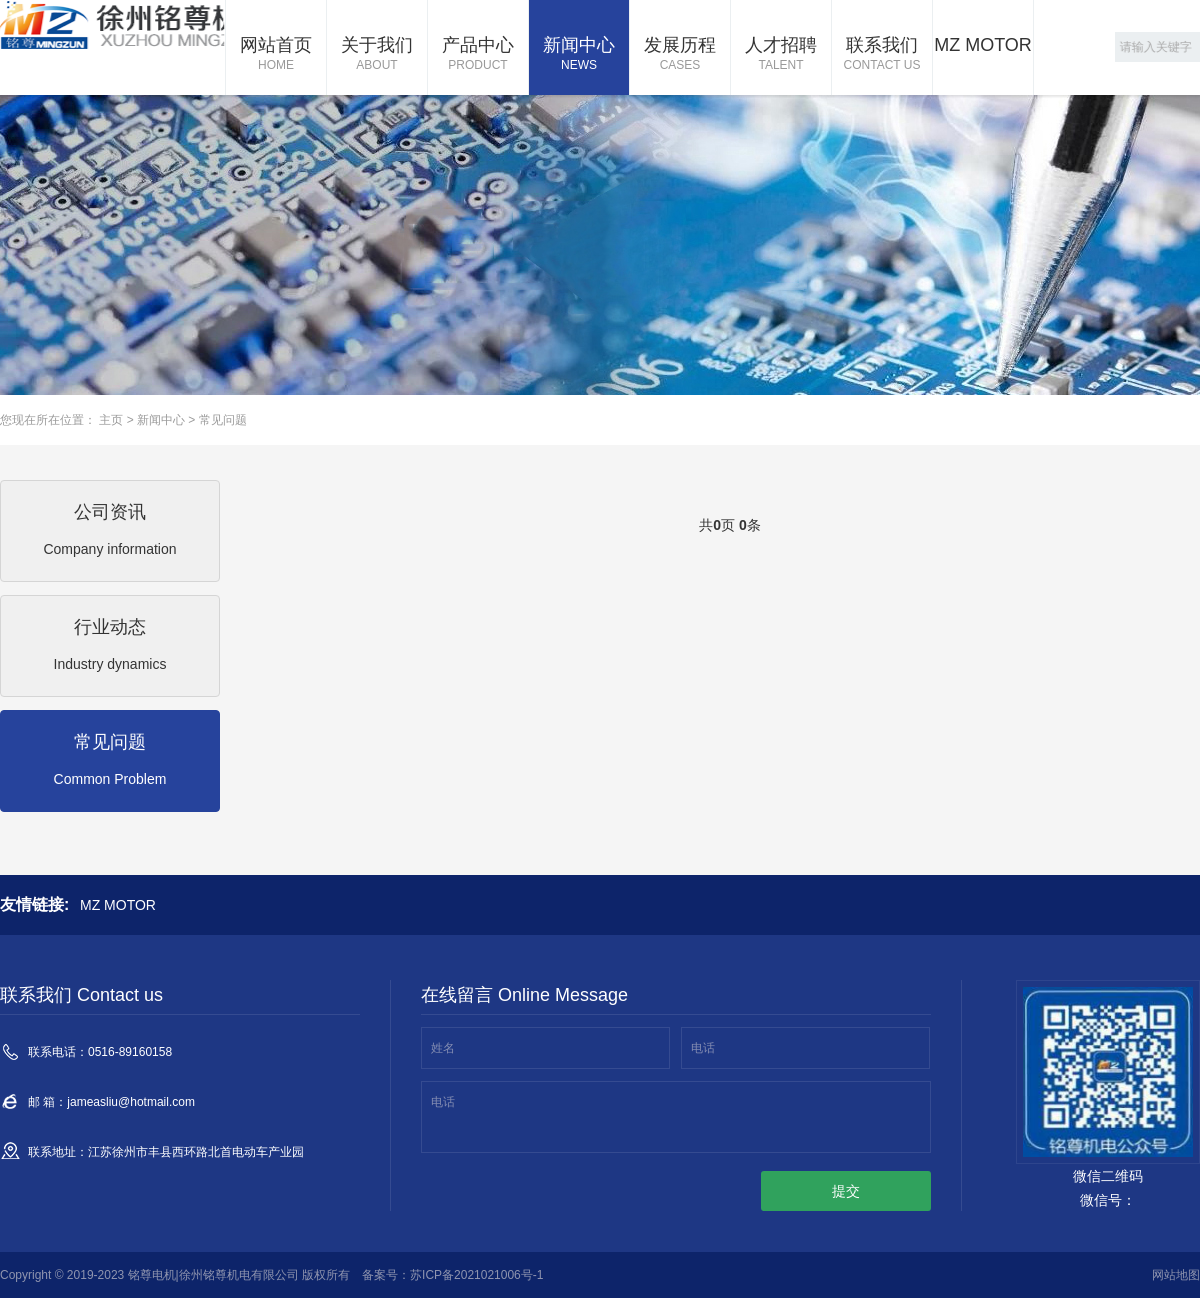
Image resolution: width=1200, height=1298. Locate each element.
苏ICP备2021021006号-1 (476, 1275)
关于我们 (377, 55)
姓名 (443, 1048)
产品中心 (478, 55)
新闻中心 (579, 55)
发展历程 (680, 55)
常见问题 (223, 420)
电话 (703, 1048)
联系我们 (882, 55)
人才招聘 (781, 55)
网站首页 (276, 55)
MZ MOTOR (983, 45)
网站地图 (1176, 1275)
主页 (111, 420)
